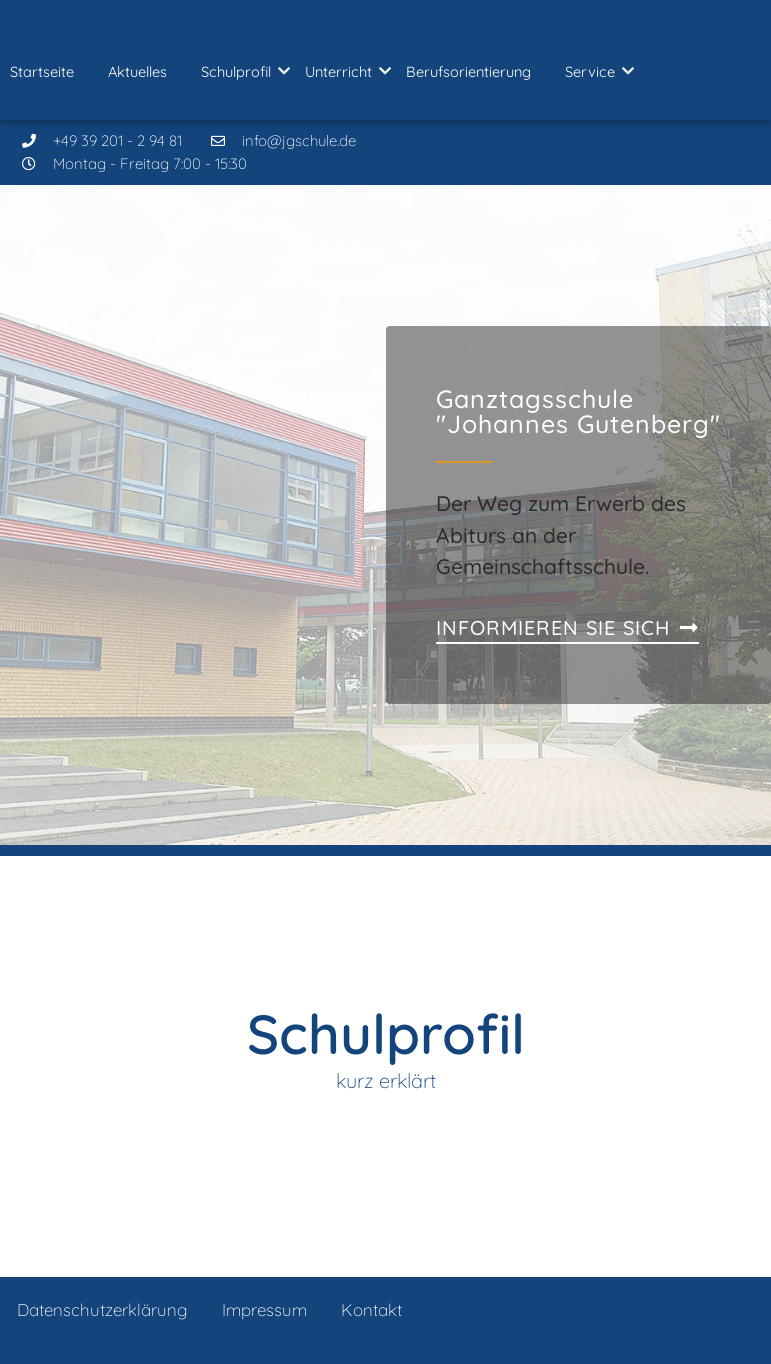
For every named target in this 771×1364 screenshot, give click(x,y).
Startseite (42, 71)
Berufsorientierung (468, 71)
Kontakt (371, 1309)
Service (593, 71)
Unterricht (342, 71)
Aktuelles (137, 71)
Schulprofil (239, 71)
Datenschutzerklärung (102, 1309)
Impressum (264, 1309)
